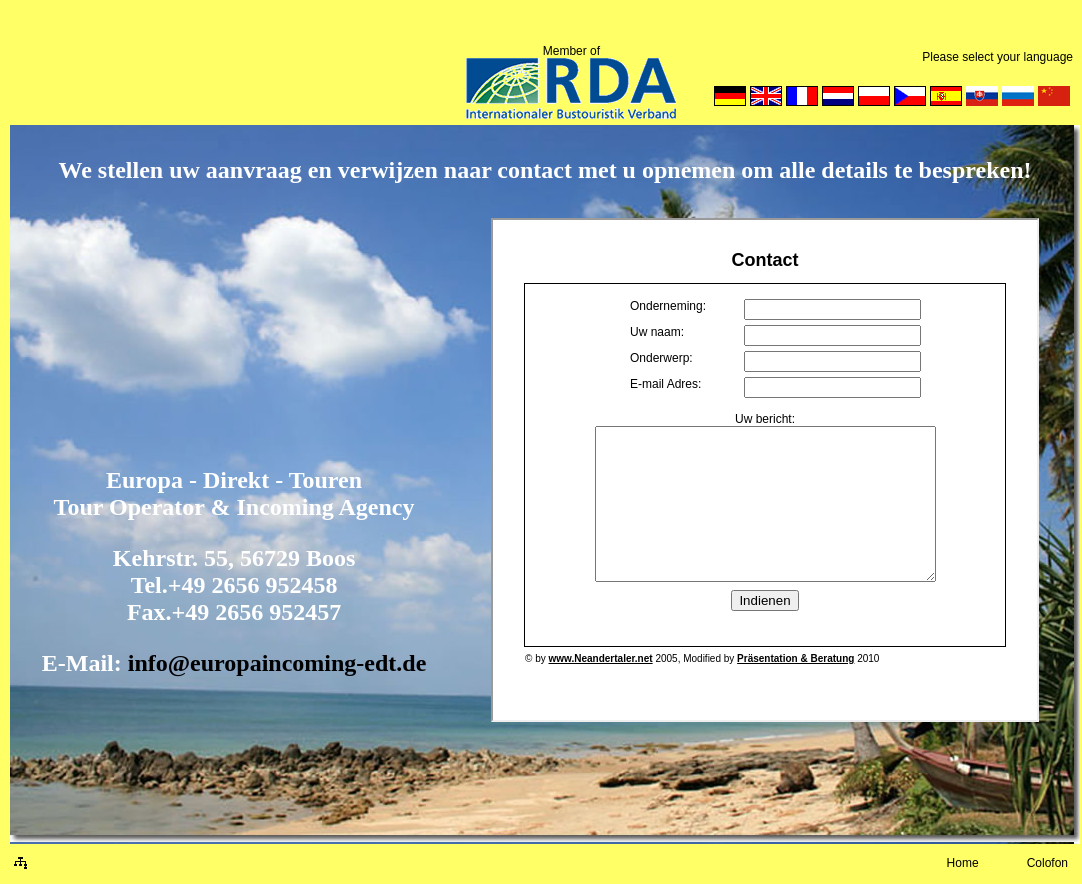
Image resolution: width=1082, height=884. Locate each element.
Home (963, 863)
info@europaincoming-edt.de (277, 663)
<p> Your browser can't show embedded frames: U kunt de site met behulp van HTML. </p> (765, 470)
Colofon (1047, 863)
